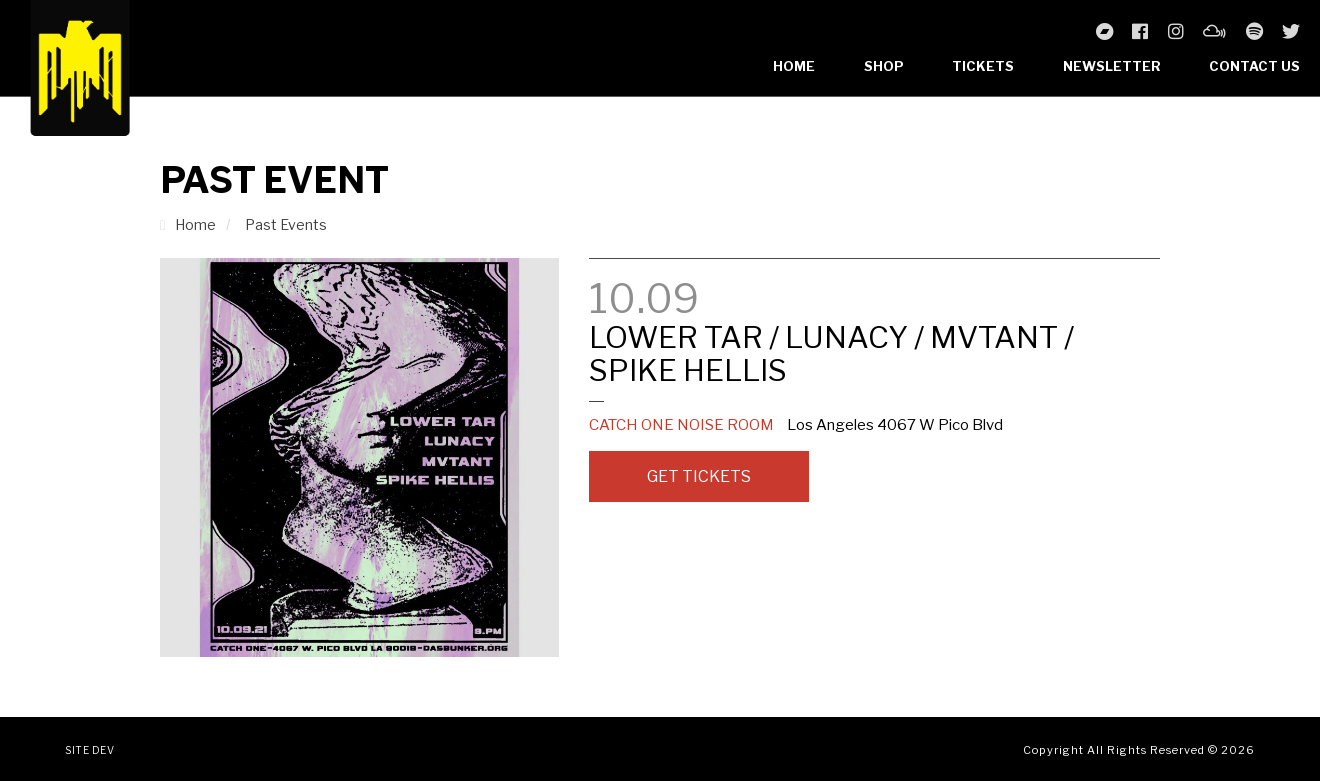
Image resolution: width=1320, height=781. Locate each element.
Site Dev (89, 750)
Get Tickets (699, 476)
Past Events (286, 224)
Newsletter (1112, 66)
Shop (884, 66)
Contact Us (1254, 66)
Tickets (983, 66)
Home (794, 66)
